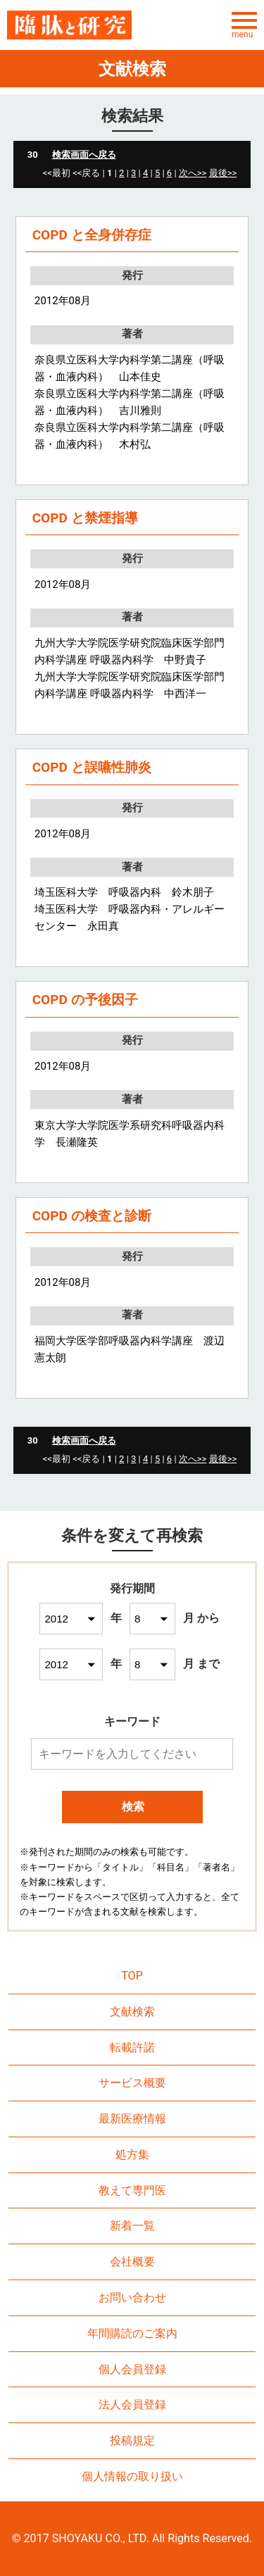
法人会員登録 (132, 2404)
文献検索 (132, 2011)
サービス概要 (132, 2082)
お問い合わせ (132, 2297)
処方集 (132, 2154)
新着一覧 (132, 2225)
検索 (133, 1806)
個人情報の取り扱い (132, 2476)
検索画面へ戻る (84, 154)
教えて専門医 (132, 2190)
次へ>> (193, 173)
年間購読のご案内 (132, 2333)
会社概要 (132, 2261)
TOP (132, 1975)
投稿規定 (132, 2440)
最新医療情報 (132, 2118)
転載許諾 (132, 2047)
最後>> (223, 173)
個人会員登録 (132, 2369)
